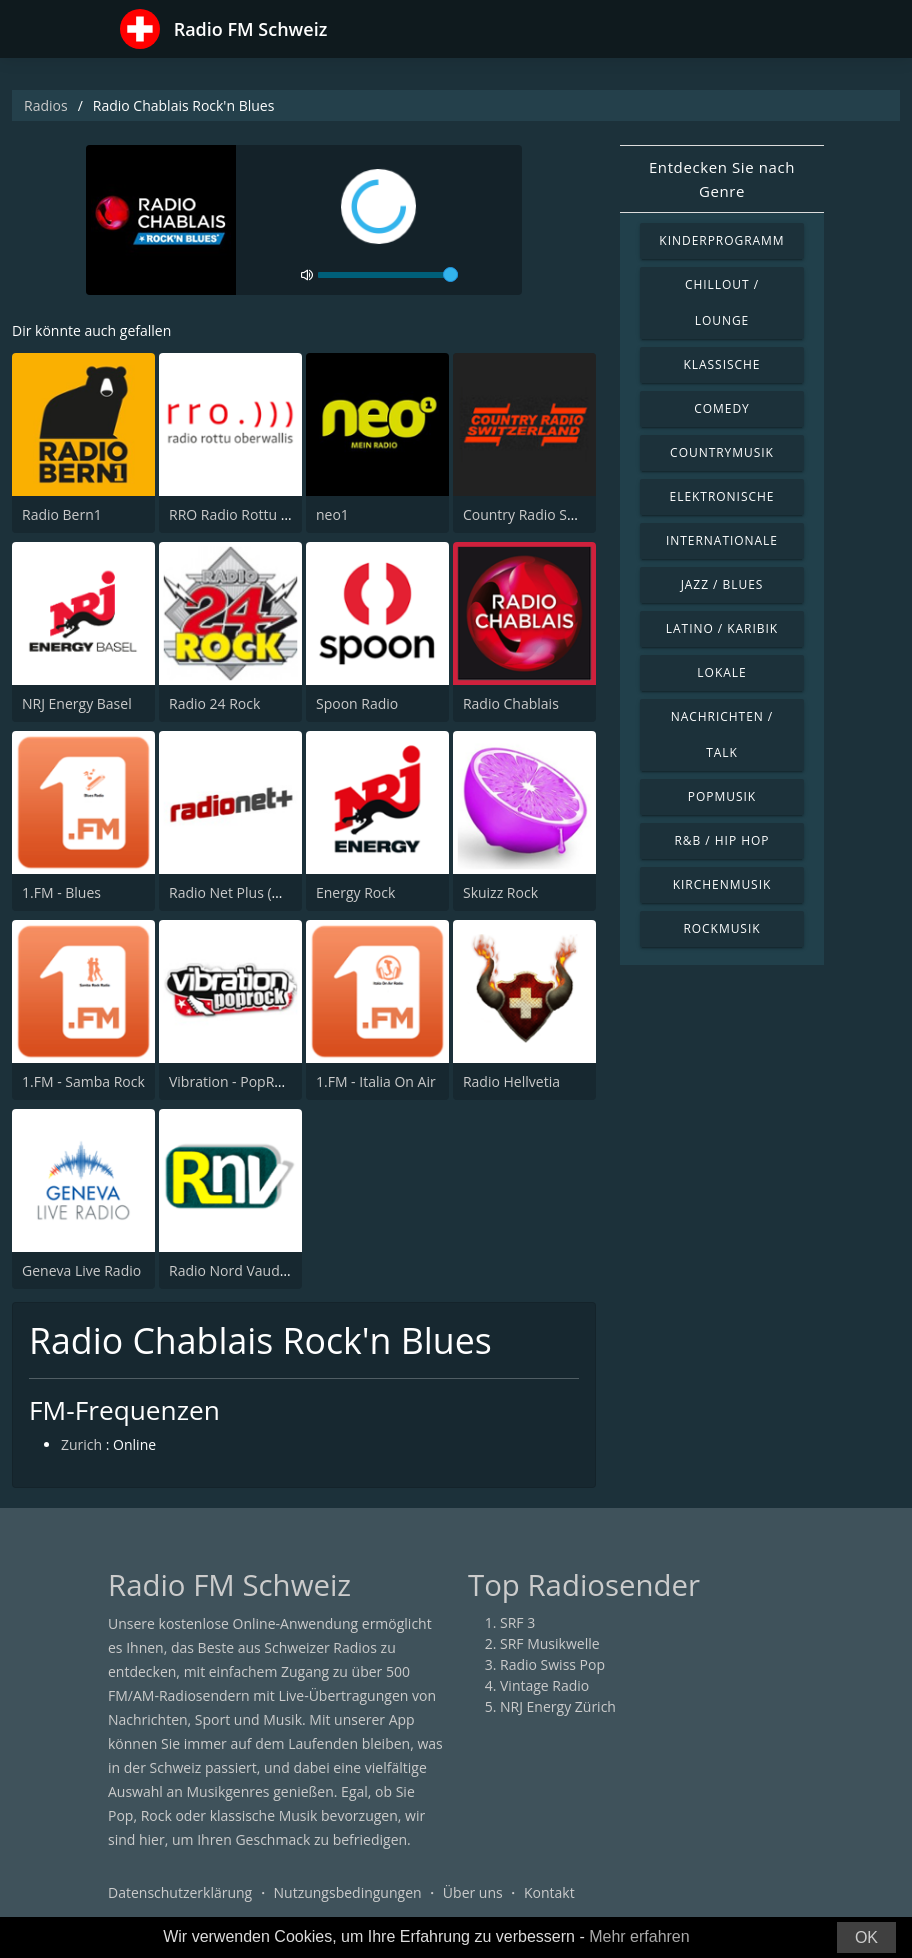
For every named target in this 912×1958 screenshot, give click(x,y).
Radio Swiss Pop (552, 1664)
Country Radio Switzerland (549, 514)
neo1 (332, 514)
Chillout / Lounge (722, 302)
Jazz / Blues (722, 584)
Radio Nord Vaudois (233, 1270)
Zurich (81, 1444)
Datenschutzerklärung (180, 1892)
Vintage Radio (544, 1685)
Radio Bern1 (62, 514)
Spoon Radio (357, 703)
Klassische (722, 364)
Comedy (722, 408)
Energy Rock (355, 892)
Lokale (721, 672)
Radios (46, 105)
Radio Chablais (511, 703)
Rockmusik (721, 928)
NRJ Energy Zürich (558, 1706)
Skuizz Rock (500, 892)
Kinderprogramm (721, 240)
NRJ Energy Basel (77, 703)
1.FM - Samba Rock (83, 1081)
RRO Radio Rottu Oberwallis (259, 514)
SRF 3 (517, 1622)
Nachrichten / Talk (722, 734)
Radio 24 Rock (214, 703)
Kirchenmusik (722, 884)
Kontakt (549, 1892)
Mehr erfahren (639, 1936)
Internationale (722, 540)
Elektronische (722, 496)
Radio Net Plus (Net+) (238, 892)
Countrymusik (722, 452)
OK (866, 1937)
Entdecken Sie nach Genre (722, 179)
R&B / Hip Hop (722, 840)
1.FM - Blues (61, 892)
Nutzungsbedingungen (348, 1892)
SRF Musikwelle (550, 1643)
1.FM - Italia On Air (376, 1081)
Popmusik (722, 796)
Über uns (473, 1892)
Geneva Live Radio (81, 1270)
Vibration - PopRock (233, 1081)
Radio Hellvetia (511, 1081)
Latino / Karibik (722, 628)
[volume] (388, 275)
